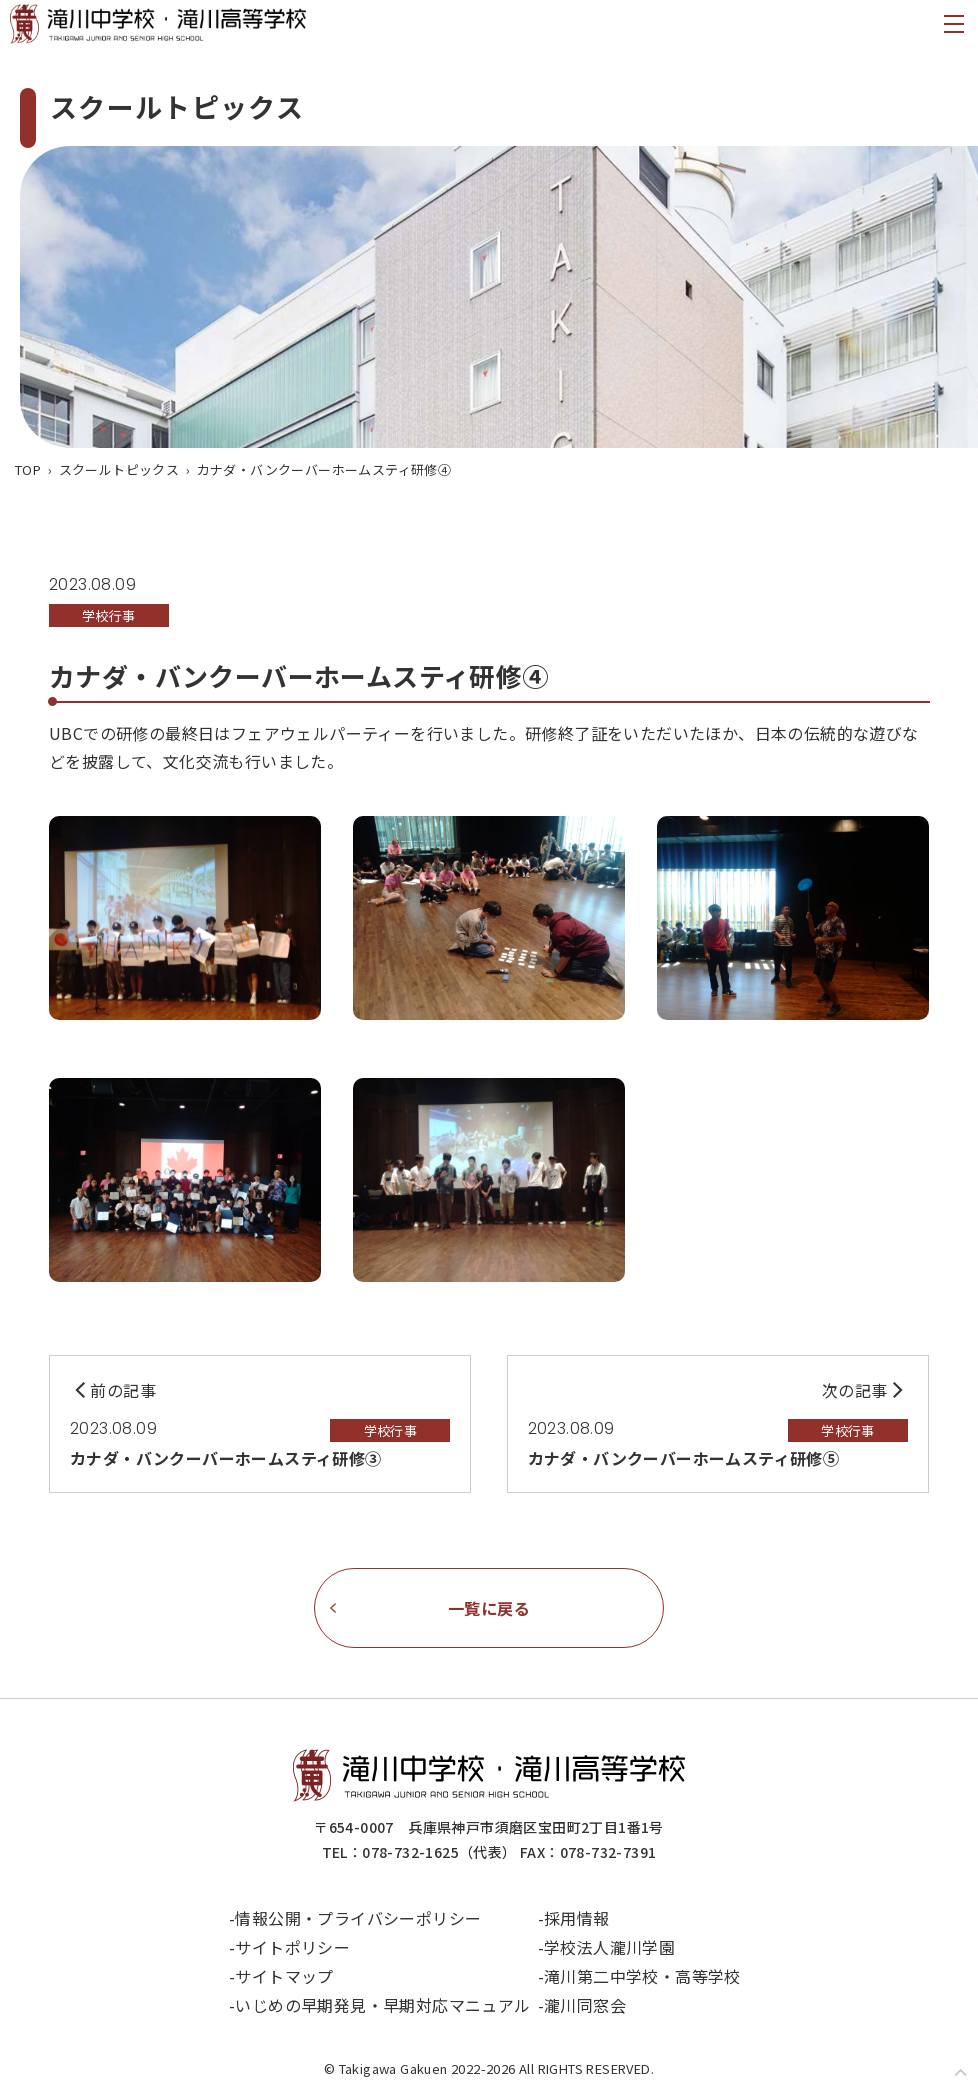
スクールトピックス (119, 469)
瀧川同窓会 (586, 2005)
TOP (28, 469)
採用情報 (578, 1918)
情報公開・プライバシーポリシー (359, 1918)
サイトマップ (285, 1976)
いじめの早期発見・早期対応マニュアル (384, 2005)
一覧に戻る (489, 1608)
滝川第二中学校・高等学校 (643, 1976)
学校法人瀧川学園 (611, 1947)
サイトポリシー (293, 1947)
